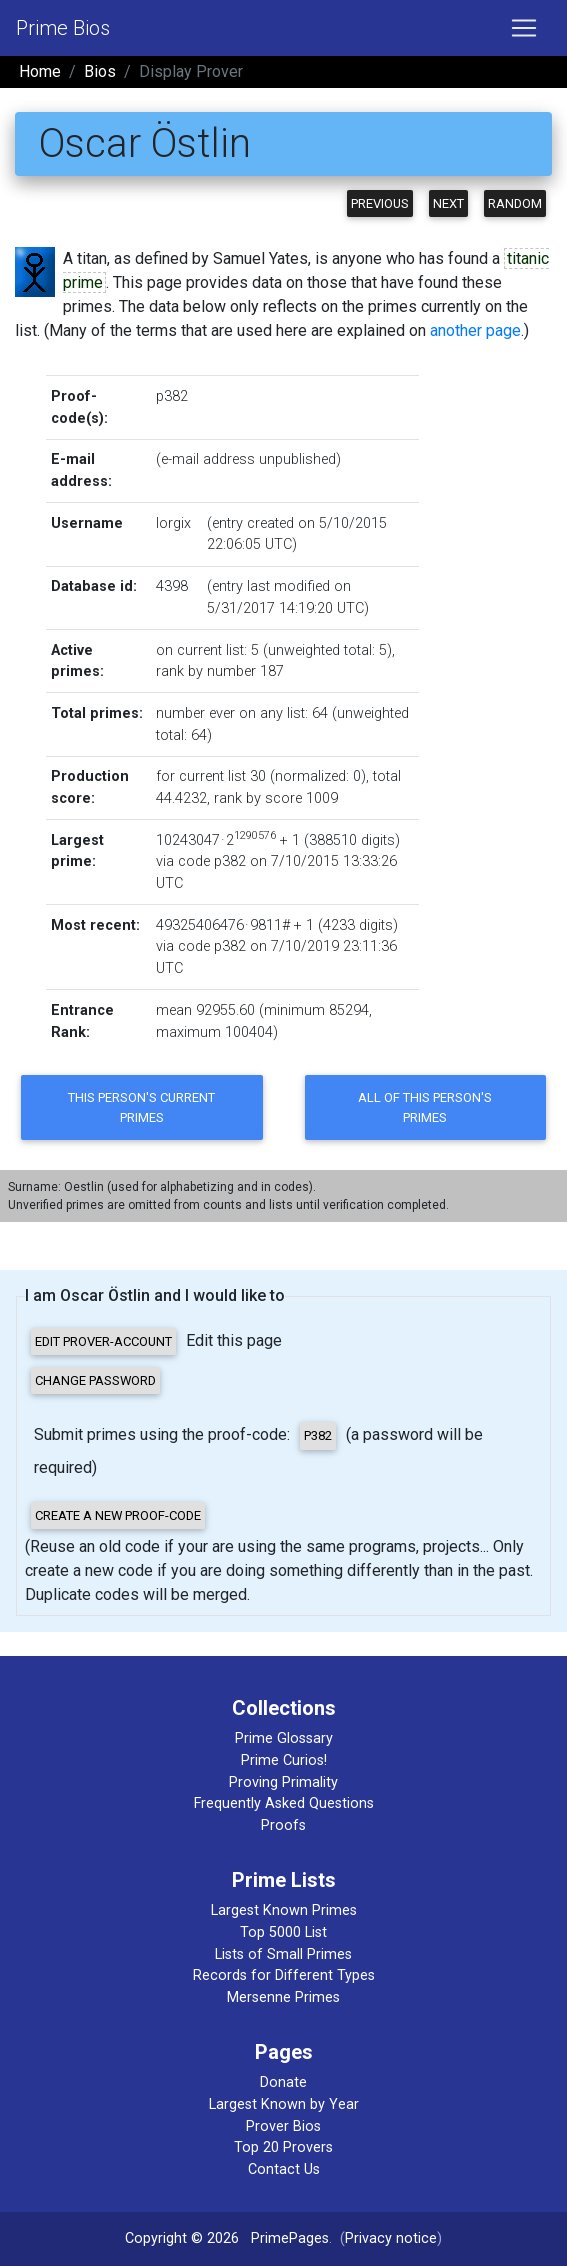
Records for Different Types (284, 1975)
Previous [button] (380, 203)
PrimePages (290, 2238)
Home (40, 71)
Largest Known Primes (284, 1910)
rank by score (258, 798)
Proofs (283, 1825)
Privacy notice (391, 2238)
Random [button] (515, 203)
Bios (100, 71)
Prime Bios (63, 28)
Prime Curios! (284, 1760)
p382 (172, 396)
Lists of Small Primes (283, 1954)
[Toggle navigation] (524, 28)
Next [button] (448, 203)
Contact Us (284, 2169)
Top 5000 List (283, 1932)
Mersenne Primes (283, 1997)
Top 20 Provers (283, 2147)
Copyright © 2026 (182, 2238)
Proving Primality (283, 1782)
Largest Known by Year (284, 2104)
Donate (283, 2082)
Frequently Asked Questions (284, 1803)
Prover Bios (283, 2126)
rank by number (206, 671)
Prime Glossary (284, 1738)
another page (475, 330)
